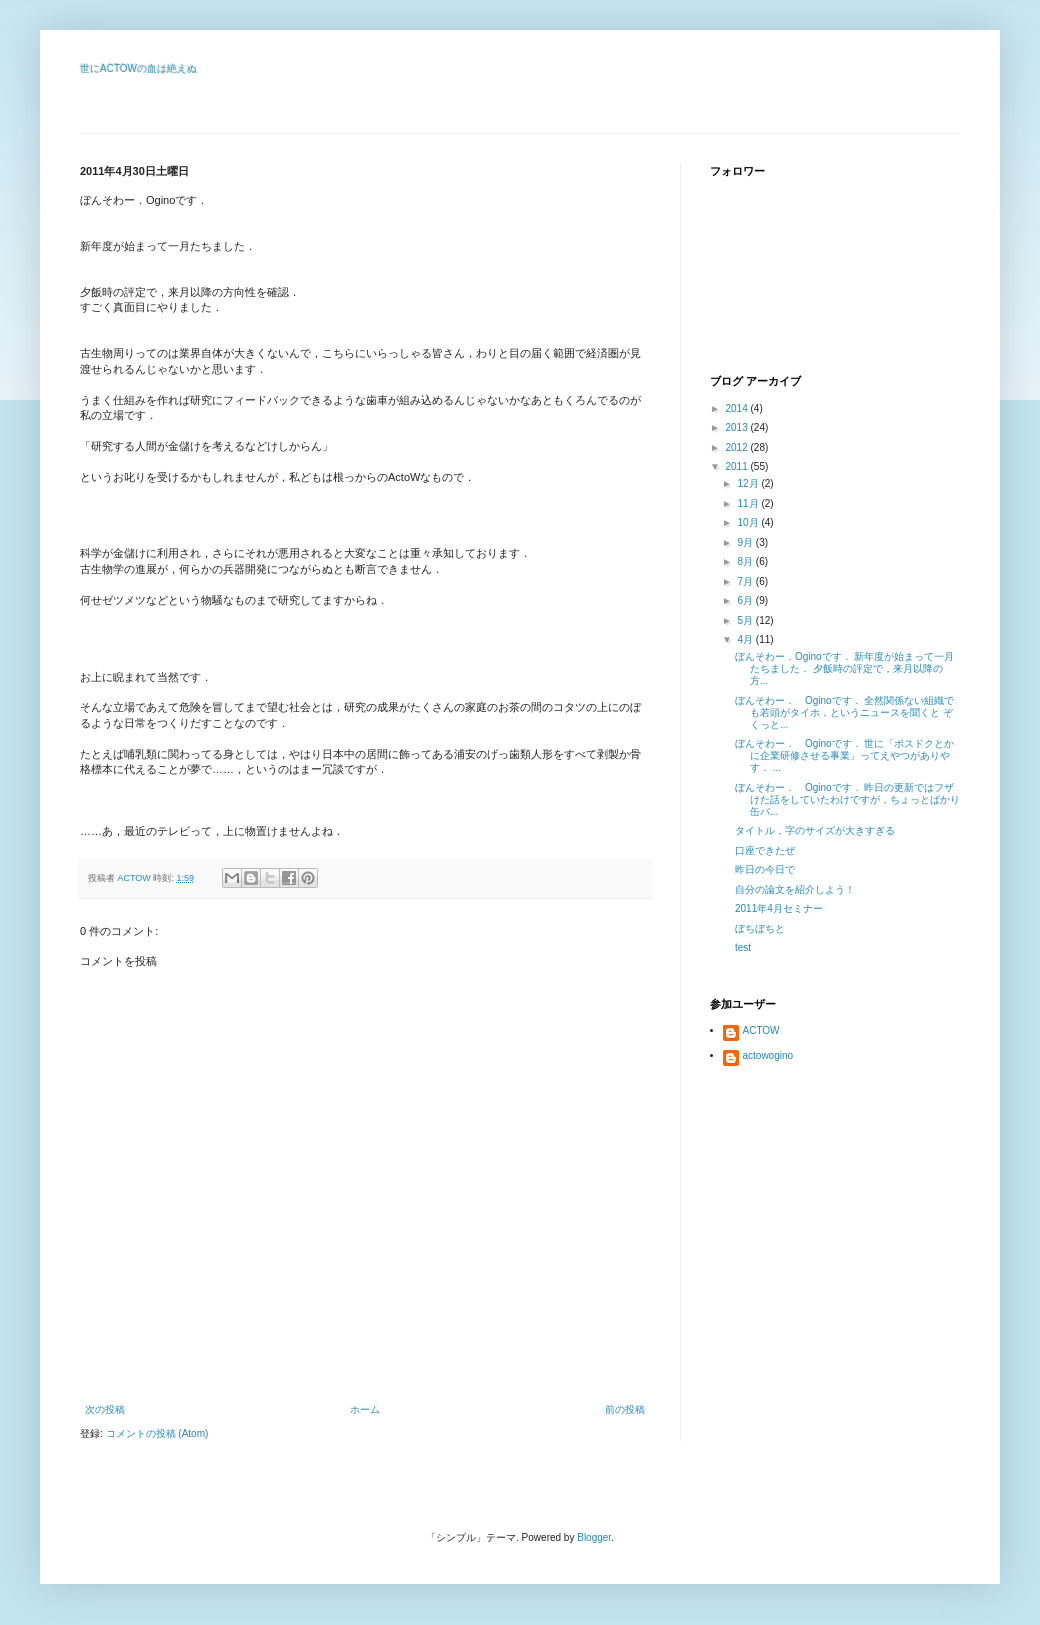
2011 (737, 466)
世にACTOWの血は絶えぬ (138, 68)
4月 (746, 639)
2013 (737, 427)
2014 (737, 408)
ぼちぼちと (760, 928)
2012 (737, 447)
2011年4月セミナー (779, 908)
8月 (746, 561)
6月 (746, 600)
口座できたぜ (765, 850)
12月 (749, 483)
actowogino (768, 1055)
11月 (749, 503)
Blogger (594, 1537)
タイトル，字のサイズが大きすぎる (815, 830)
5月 (746, 620)
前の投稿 (625, 1409)
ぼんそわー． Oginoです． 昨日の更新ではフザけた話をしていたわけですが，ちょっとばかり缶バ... (847, 799)
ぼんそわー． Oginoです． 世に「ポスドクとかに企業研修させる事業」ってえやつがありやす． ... (844, 755)
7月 (746, 581)
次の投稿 (105, 1409)
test (743, 947)
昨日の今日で (765, 869)
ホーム (365, 1409)
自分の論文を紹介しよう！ (795, 889)
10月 (749, 522)
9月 (746, 542)
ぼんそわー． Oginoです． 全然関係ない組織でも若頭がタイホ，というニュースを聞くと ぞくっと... (844, 712)
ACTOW (761, 1030)
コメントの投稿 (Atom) (157, 1433)
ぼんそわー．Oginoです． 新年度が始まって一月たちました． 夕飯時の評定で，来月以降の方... (844, 668)
